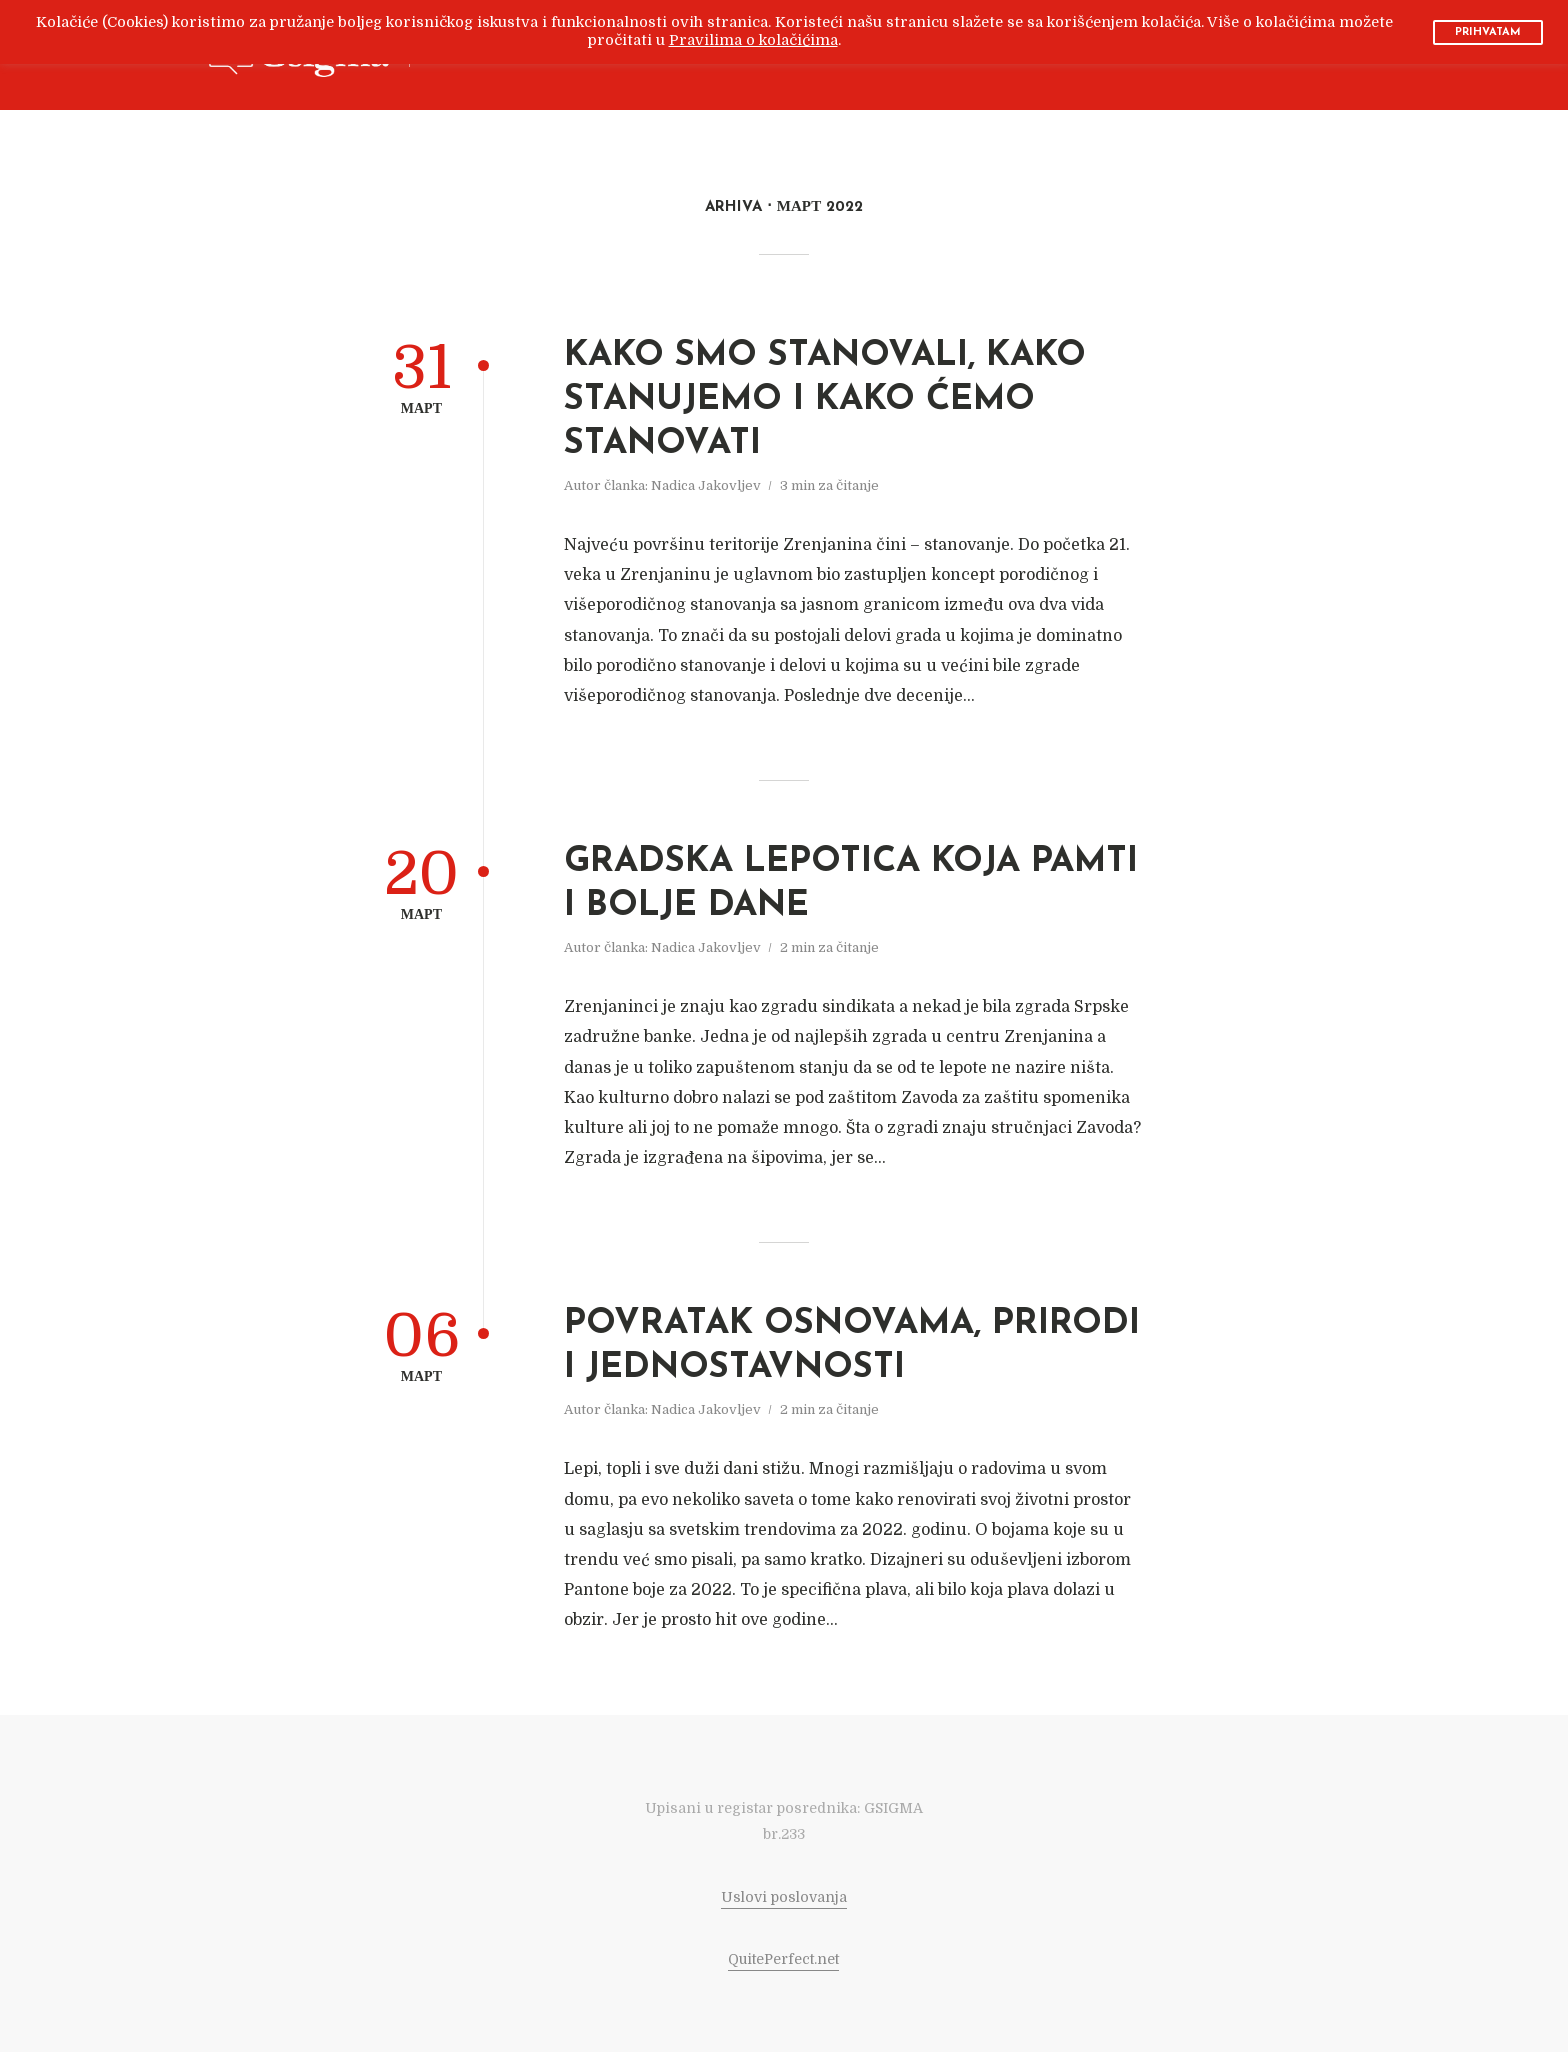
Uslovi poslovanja (784, 1897)
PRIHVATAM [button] (1488, 32)
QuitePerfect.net (783, 1959)
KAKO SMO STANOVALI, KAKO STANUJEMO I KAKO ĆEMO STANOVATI (825, 400)
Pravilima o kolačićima (753, 40)
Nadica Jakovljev (706, 485)
